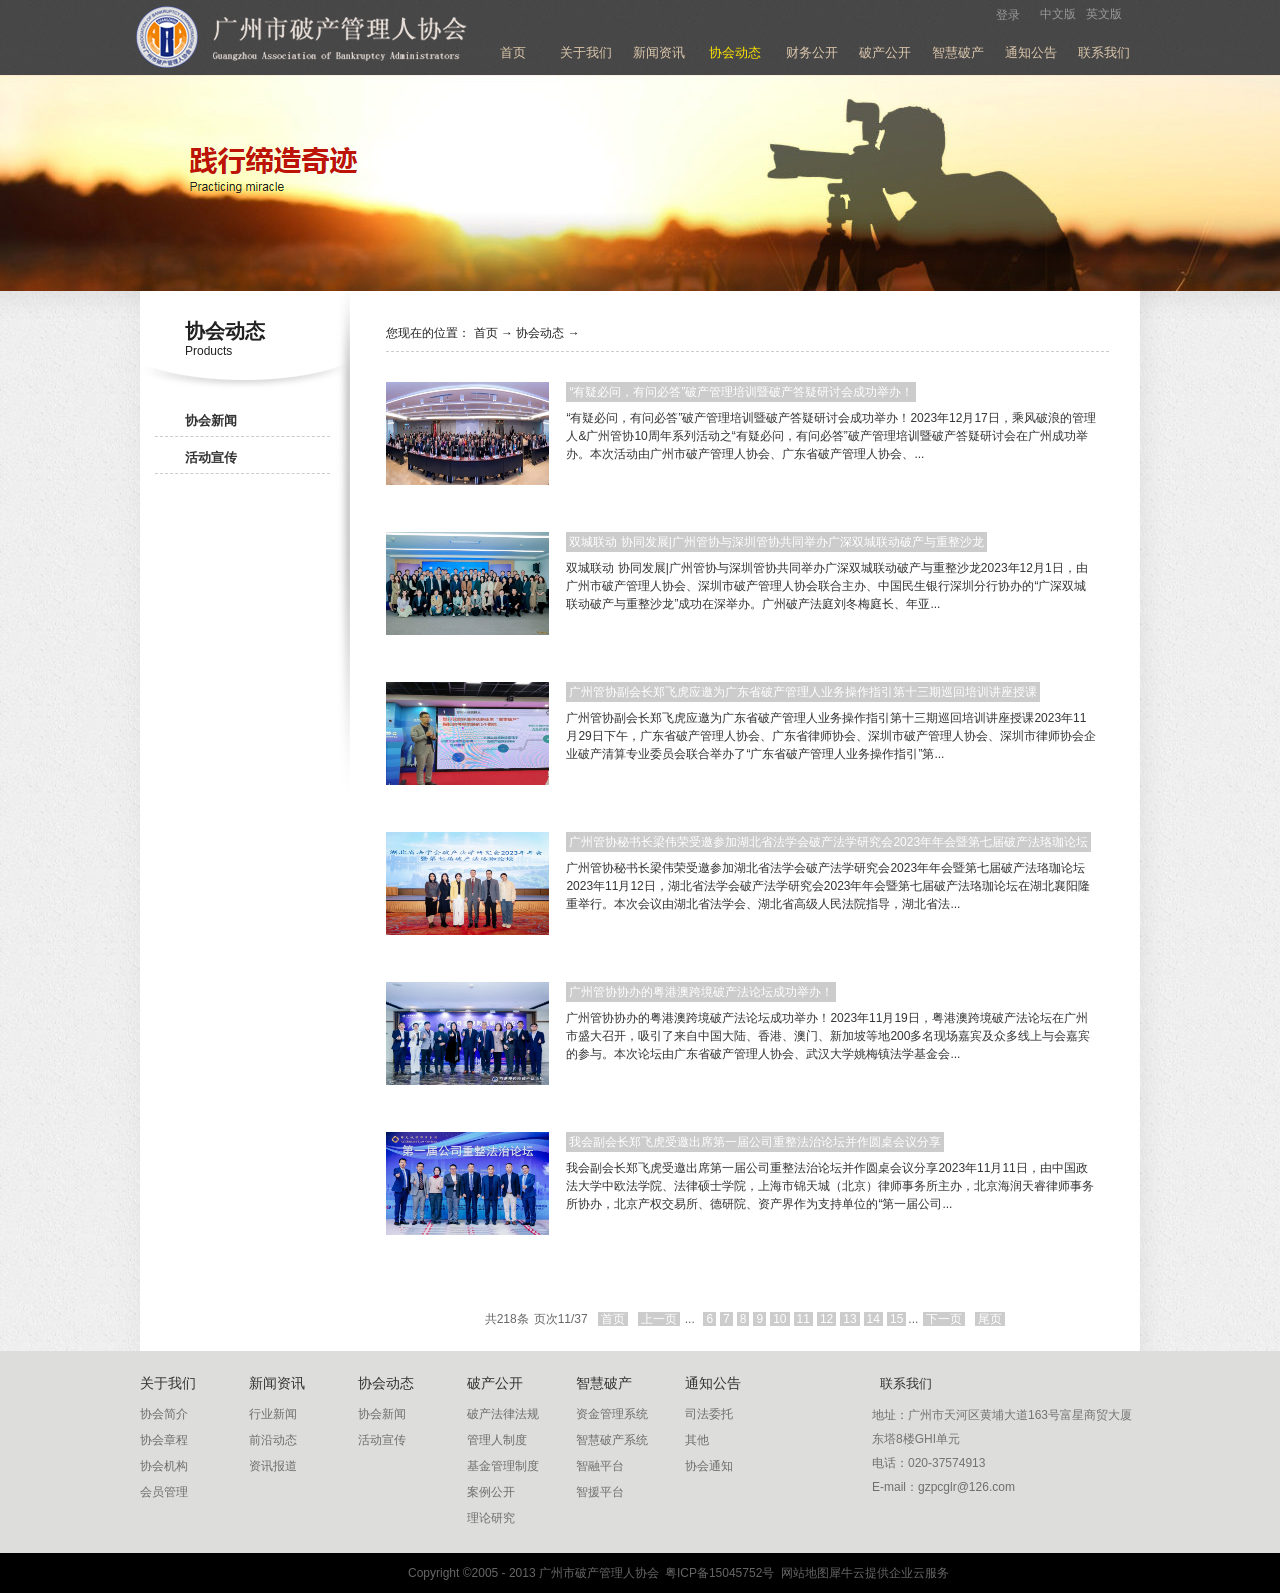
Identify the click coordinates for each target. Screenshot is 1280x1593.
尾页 (990, 1319)
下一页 (944, 1319)
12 (826, 1319)
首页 (513, 52)
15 (896, 1319)
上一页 (659, 1319)
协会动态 (540, 333)
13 (849, 1319)
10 (779, 1319)
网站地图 (801, 1573)
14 (873, 1319)
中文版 (1058, 14)
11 (803, 1319)
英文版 (1104, 14)
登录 (1008, 15)
